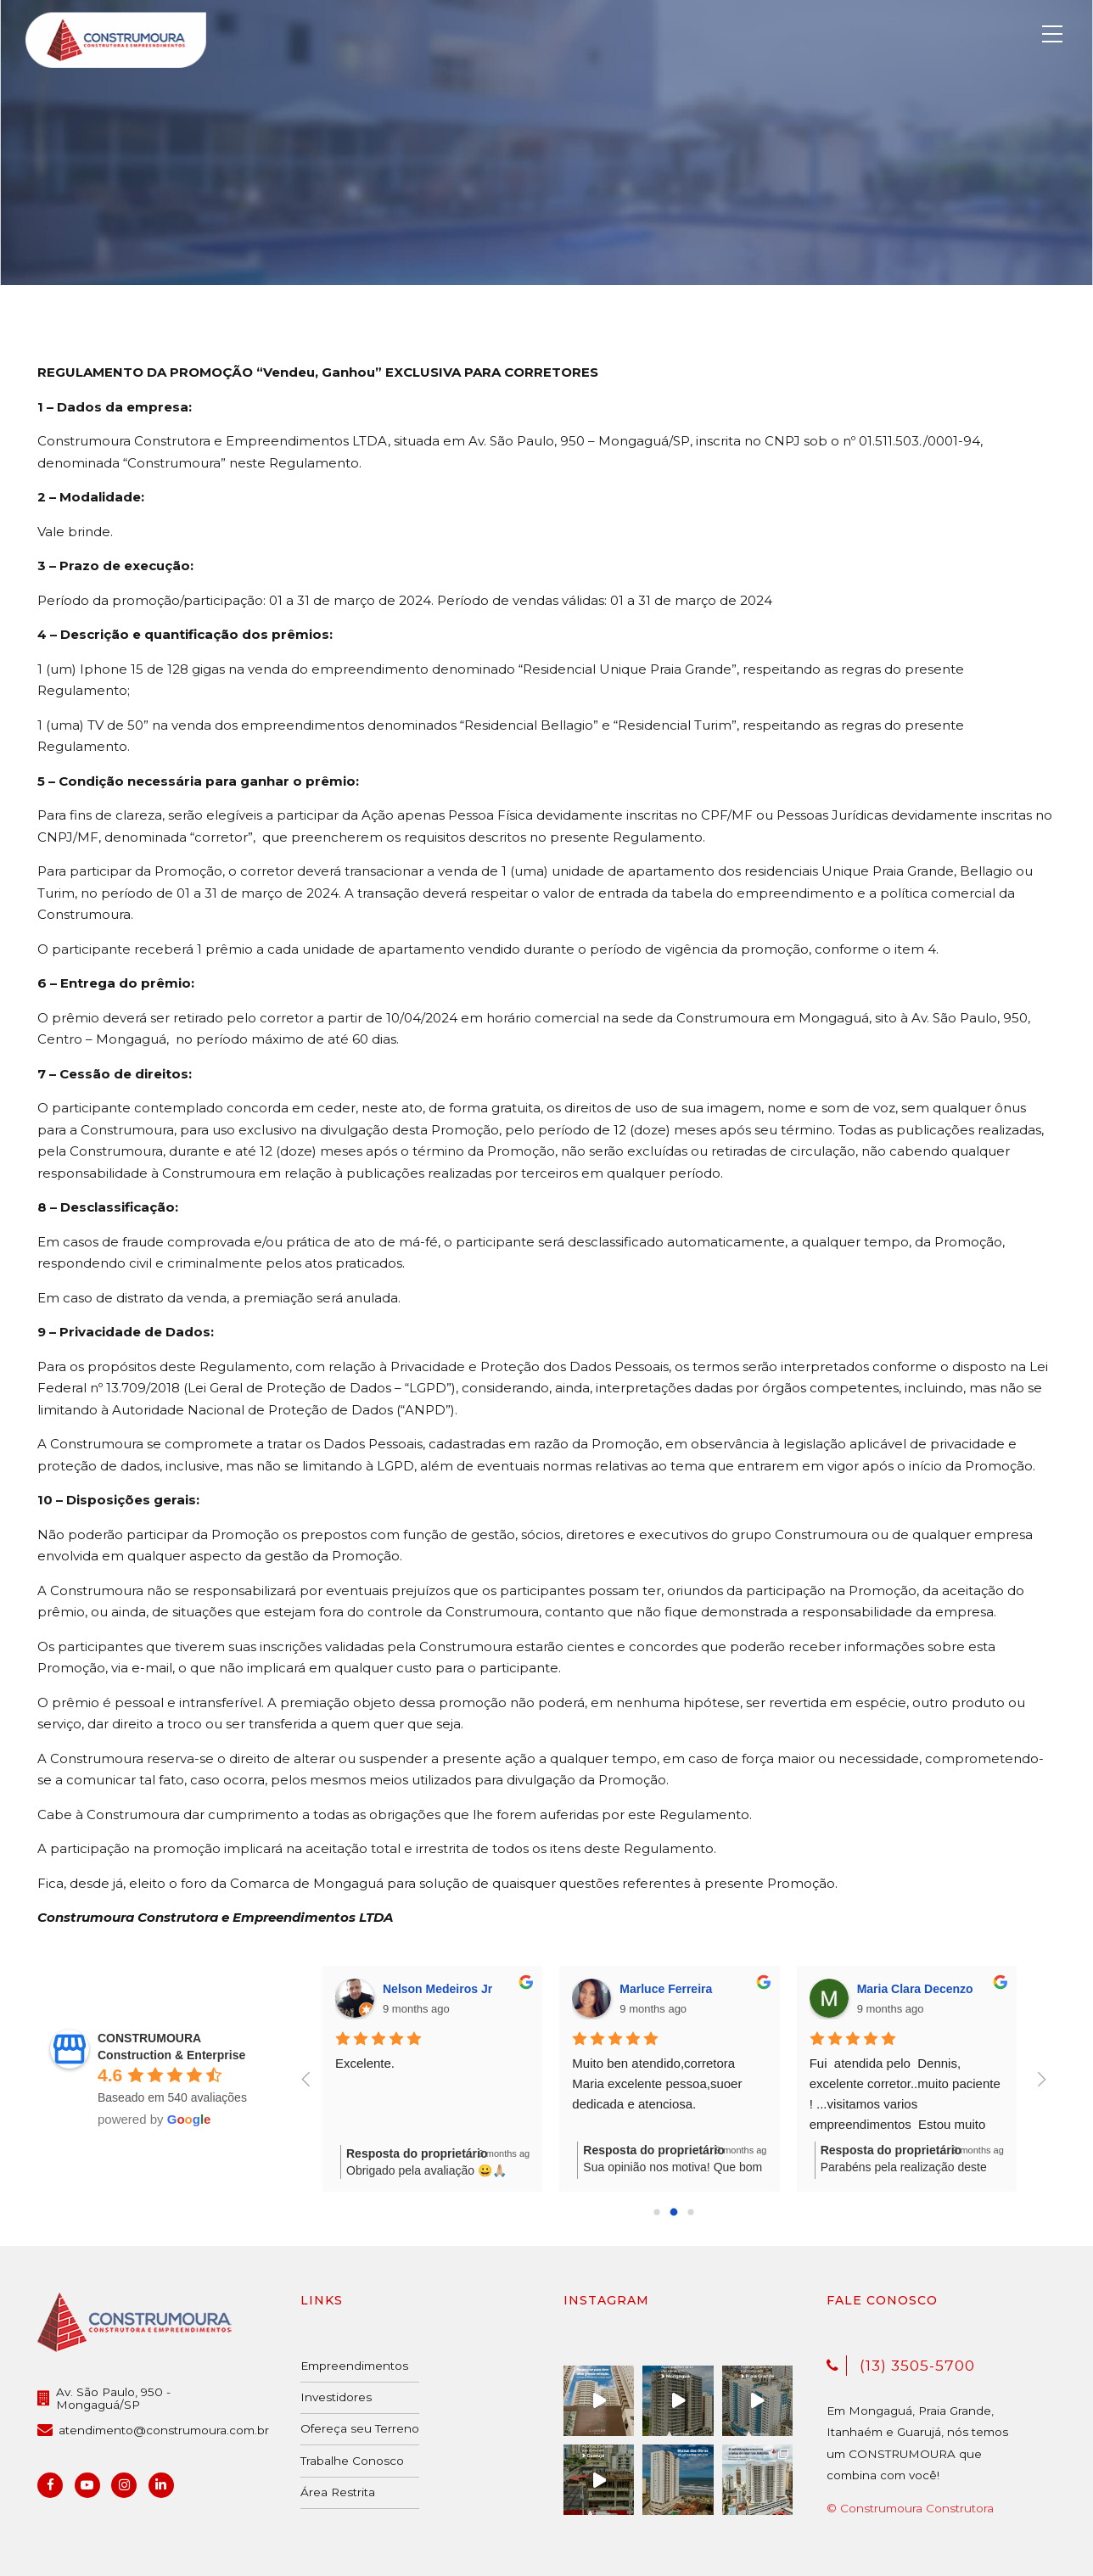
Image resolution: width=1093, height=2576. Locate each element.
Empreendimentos (354, 2365)
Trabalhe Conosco (352, 2460)
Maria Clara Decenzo (916, 1989)
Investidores (336, 2397)
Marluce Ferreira (666, 1989)
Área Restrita (337, 2492)
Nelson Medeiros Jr (438, 1989)
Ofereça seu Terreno (359, 2428)
